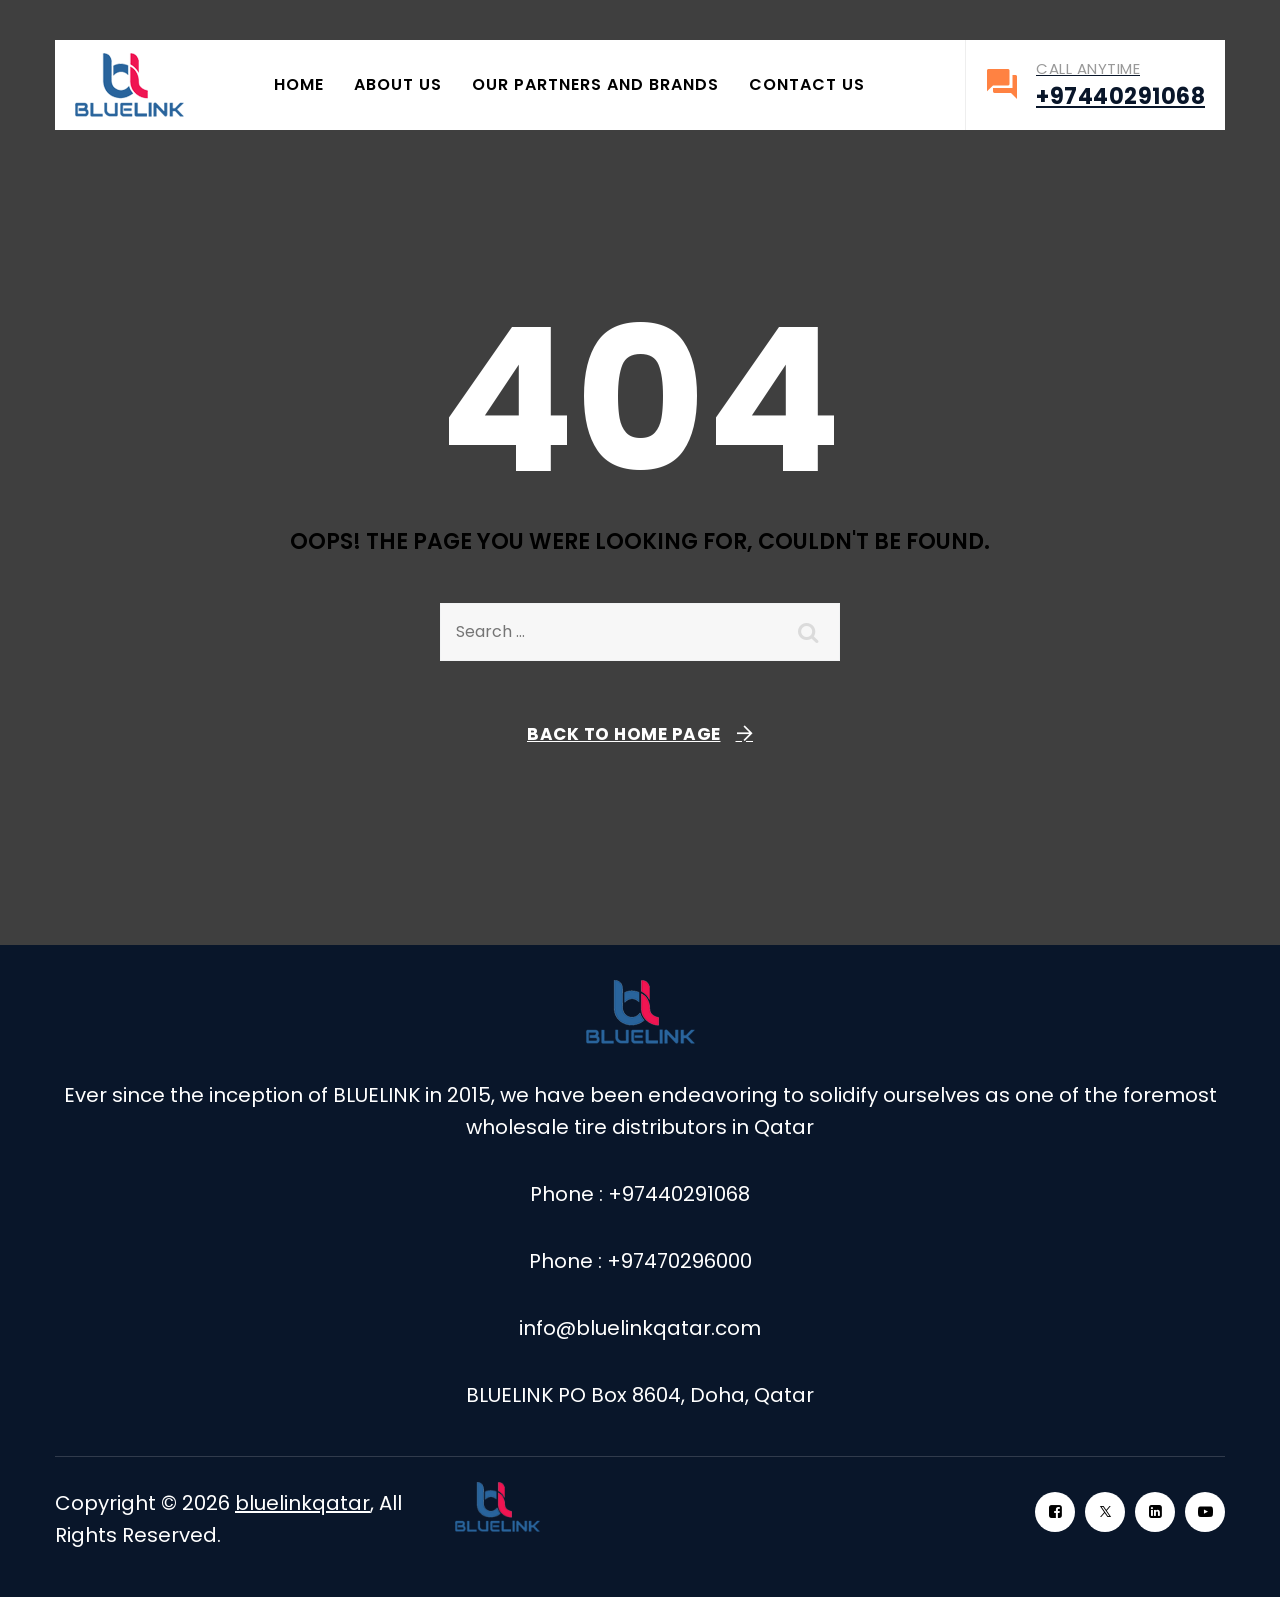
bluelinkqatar (302, 1503)
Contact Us (807, 84)
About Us (398, 84)
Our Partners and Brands (595, 84)
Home (299, 84)
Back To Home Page (624, 734)
